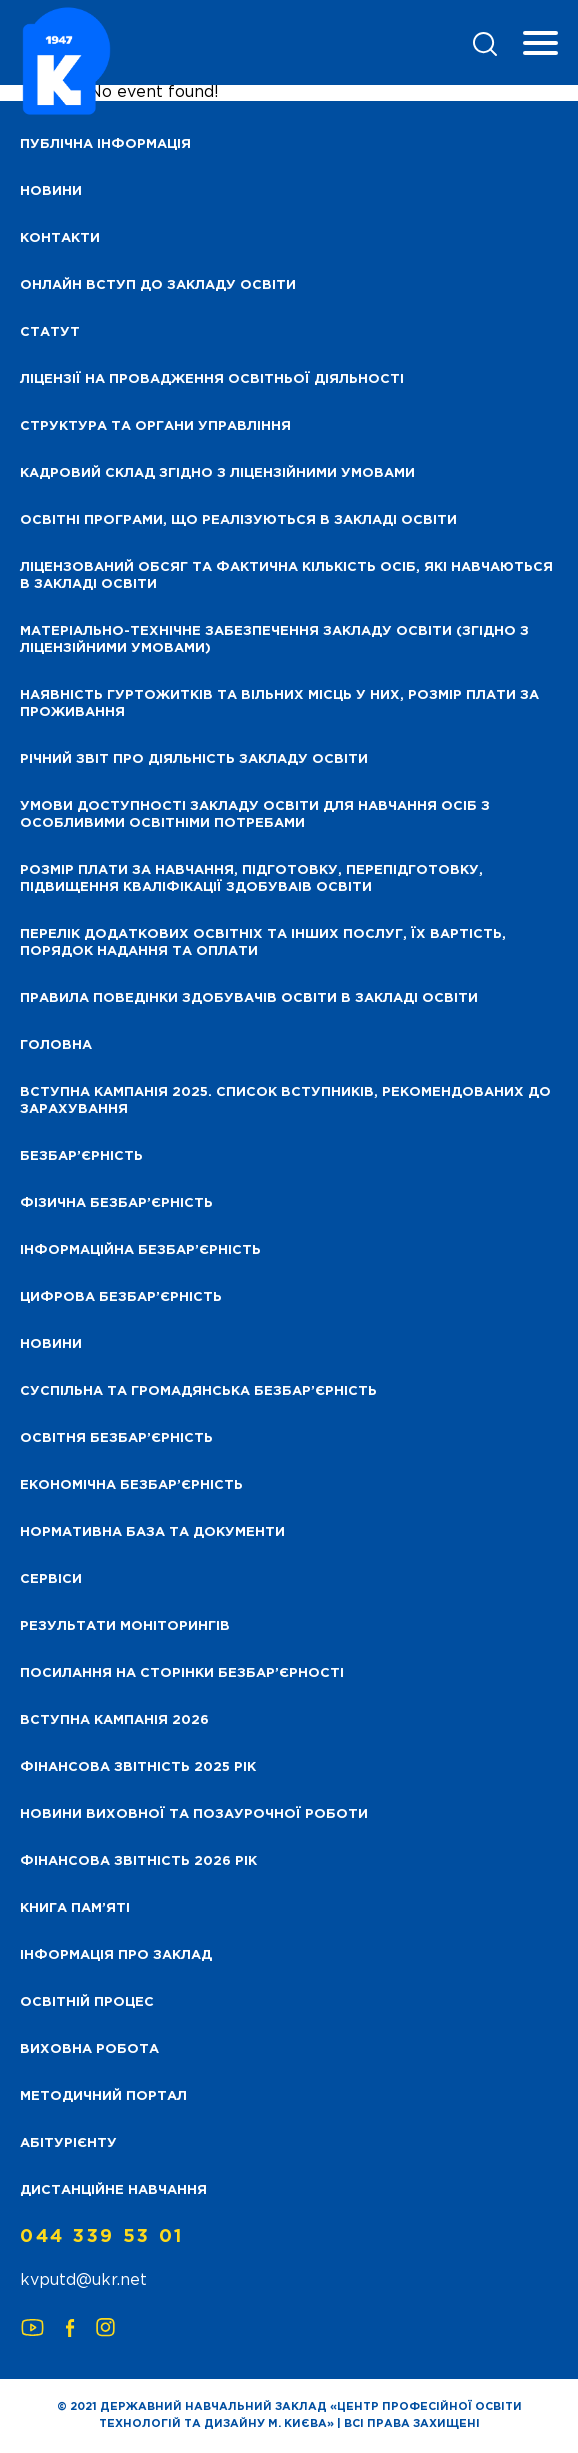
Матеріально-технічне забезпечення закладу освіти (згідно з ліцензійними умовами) (274, 640)
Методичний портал (103, 2096)
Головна (56, 1045)
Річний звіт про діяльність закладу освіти (194, 759)
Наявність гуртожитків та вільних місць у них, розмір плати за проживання (279, 704)
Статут (50, 332)
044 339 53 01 (102, 2237)
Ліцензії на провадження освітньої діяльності (212, 379)
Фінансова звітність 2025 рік (138, 1767)
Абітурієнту (68, 2143)
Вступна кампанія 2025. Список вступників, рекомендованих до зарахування (285, 1101)
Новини (51, 1344)
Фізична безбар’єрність (116, 1203)
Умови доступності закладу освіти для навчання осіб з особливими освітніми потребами (255, 815)
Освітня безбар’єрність (116, 1438)
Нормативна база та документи (152, 1532)
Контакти (60, 238)
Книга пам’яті (75, 1908)
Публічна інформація (105, 144)
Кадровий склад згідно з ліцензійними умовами (217, 473)
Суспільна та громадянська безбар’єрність (198, 1391)
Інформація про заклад (116, 1955)
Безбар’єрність (81, 1156)
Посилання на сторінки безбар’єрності (182, 1673)
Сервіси (51, 1579)
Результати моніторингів (125, 1626)
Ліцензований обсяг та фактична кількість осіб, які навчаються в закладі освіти (286, 576)
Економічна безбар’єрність (131, 1485)
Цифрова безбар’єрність (121, 1297)
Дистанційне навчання (113, 2190)
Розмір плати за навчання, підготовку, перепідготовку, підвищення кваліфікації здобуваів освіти (251, 879)
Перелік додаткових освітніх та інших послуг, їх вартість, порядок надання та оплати (263, 943)
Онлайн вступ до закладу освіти (158, 285)
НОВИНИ (51, 191)
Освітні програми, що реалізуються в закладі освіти (238, 520)
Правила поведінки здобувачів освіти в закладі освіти (249, 998)
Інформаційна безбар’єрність (140, 1250)
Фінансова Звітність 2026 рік (138, 1861)
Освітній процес (87, 2002)
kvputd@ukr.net (83, 2280)
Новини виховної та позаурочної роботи (194, 1814)
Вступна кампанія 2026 (114, 1720)
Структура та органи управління (155, 426)
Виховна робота (89, 2049)
